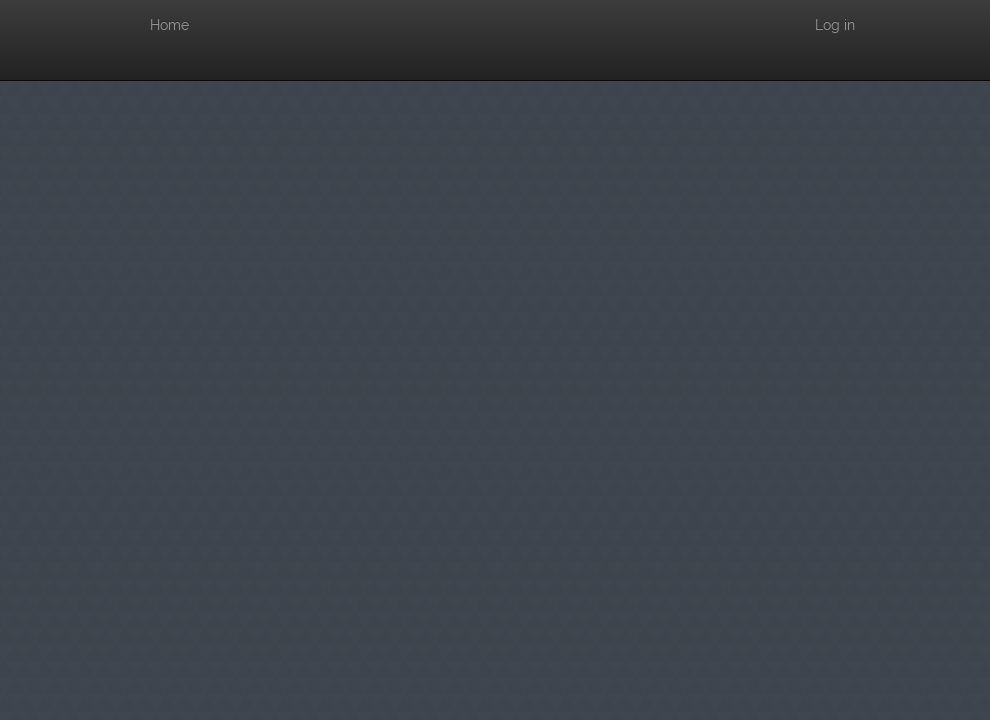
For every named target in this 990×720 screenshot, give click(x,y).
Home (169, 25)
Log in (835, 25)
